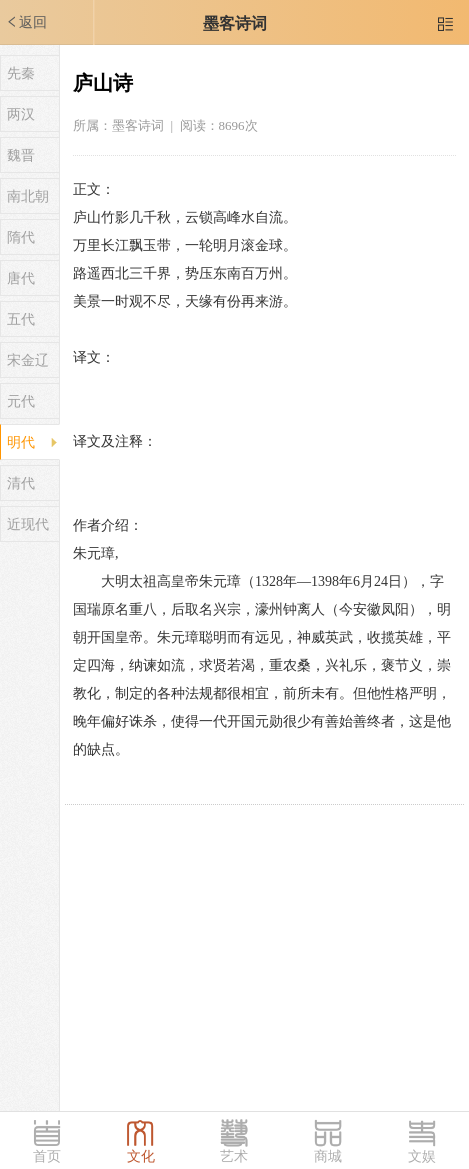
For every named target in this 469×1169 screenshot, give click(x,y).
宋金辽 (28, 360)
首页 (47, 1156)
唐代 (21, 278)
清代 (21, 483)
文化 (141, 1156)
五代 (21, 319)
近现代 (28, 524)
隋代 (21, 237)
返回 (26, 22)
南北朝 (28, 196)
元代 (21, 401)
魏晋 (21, 155)
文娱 (422, 1156)
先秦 (21, 73)
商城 (328, 1156)
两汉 (21, 114)
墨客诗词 (235, 23)
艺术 (234, 1156)
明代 (21, 442)
